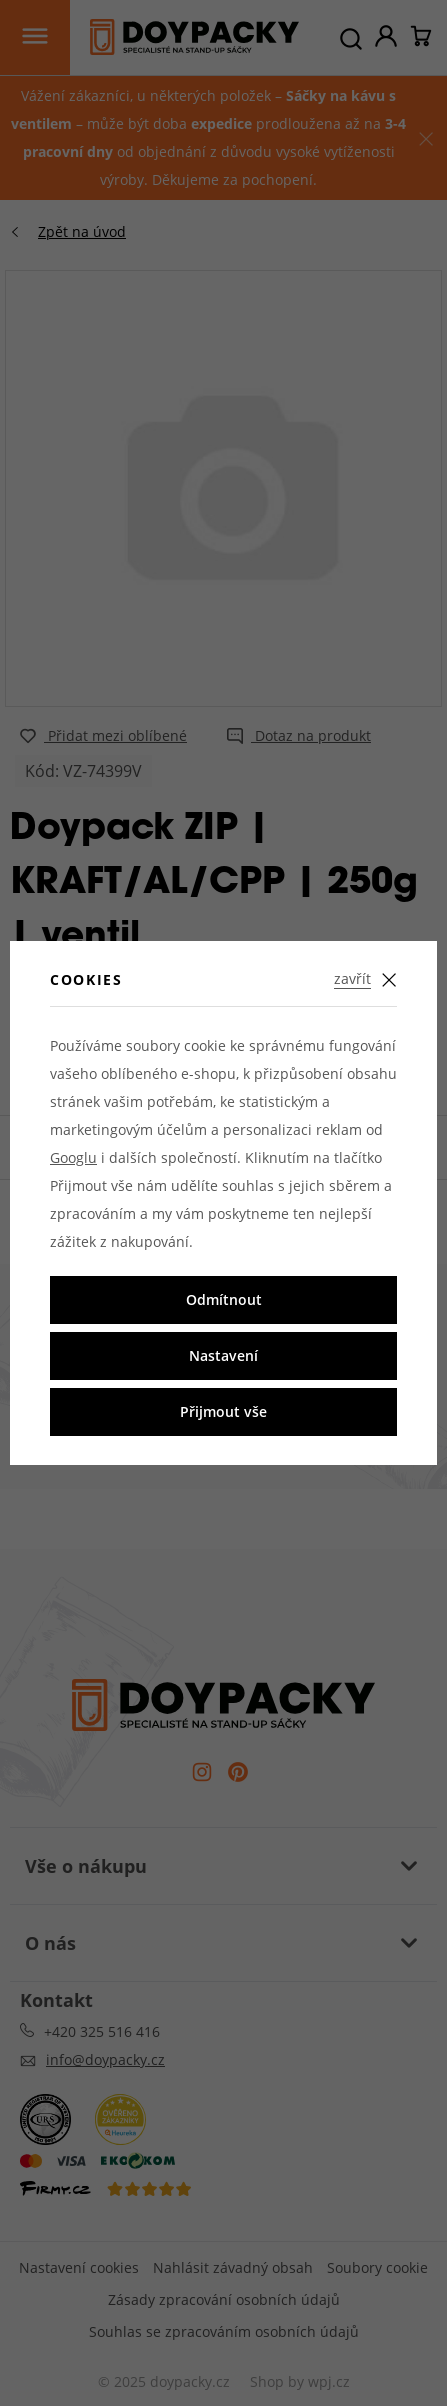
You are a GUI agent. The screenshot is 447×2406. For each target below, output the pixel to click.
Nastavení (223, 1355)
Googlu (73, 1157)
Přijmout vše (223, 1411)
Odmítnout (224, 1299)
